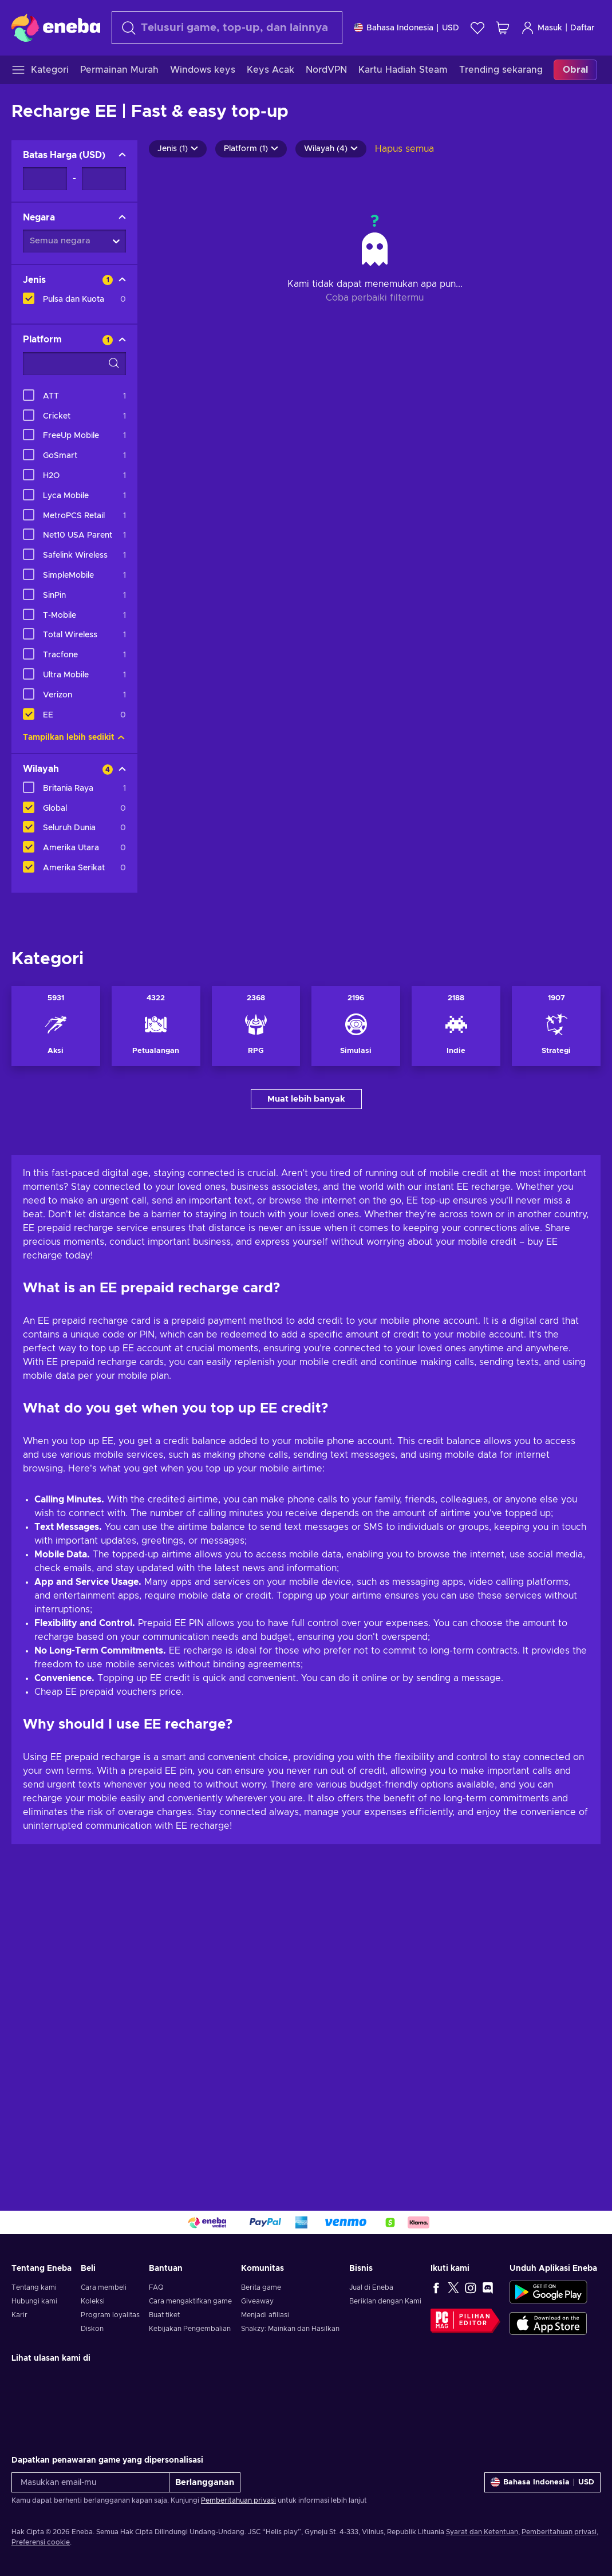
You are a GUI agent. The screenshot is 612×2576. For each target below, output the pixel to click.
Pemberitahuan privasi (238, 2500)
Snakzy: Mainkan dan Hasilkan (290, 2328)
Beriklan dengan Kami (385, 2301)
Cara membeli (104, 2287)
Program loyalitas (110, 2314)
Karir (19, 2314)
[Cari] (227, 28)
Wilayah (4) (331, 149)
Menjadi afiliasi (265, 2314)
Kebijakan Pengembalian (190, 2328)
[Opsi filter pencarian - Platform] (74, 363)
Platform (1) (251, 149)
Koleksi (93, 2301)
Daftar (582, 28)
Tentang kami (34, 2287)
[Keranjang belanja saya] (502, 27)
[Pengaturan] (406, 28)
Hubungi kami (34, 2301)
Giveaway (257, 2301)
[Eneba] (55, 27)
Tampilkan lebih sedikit (74, 737)
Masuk (541, 28)
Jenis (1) (177, 149)
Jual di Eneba (371, 2287)
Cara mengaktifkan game (190, 2301)
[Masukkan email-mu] (90, 2482)
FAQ (156, 2287)
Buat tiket (164, 2314)
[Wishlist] (477, 27)
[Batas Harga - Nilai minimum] (45, 178)
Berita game (261, 2287)
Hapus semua (404, 148)
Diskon (92, 2328)
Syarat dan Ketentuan (482, 2531)
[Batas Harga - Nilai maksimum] (104, 178)
